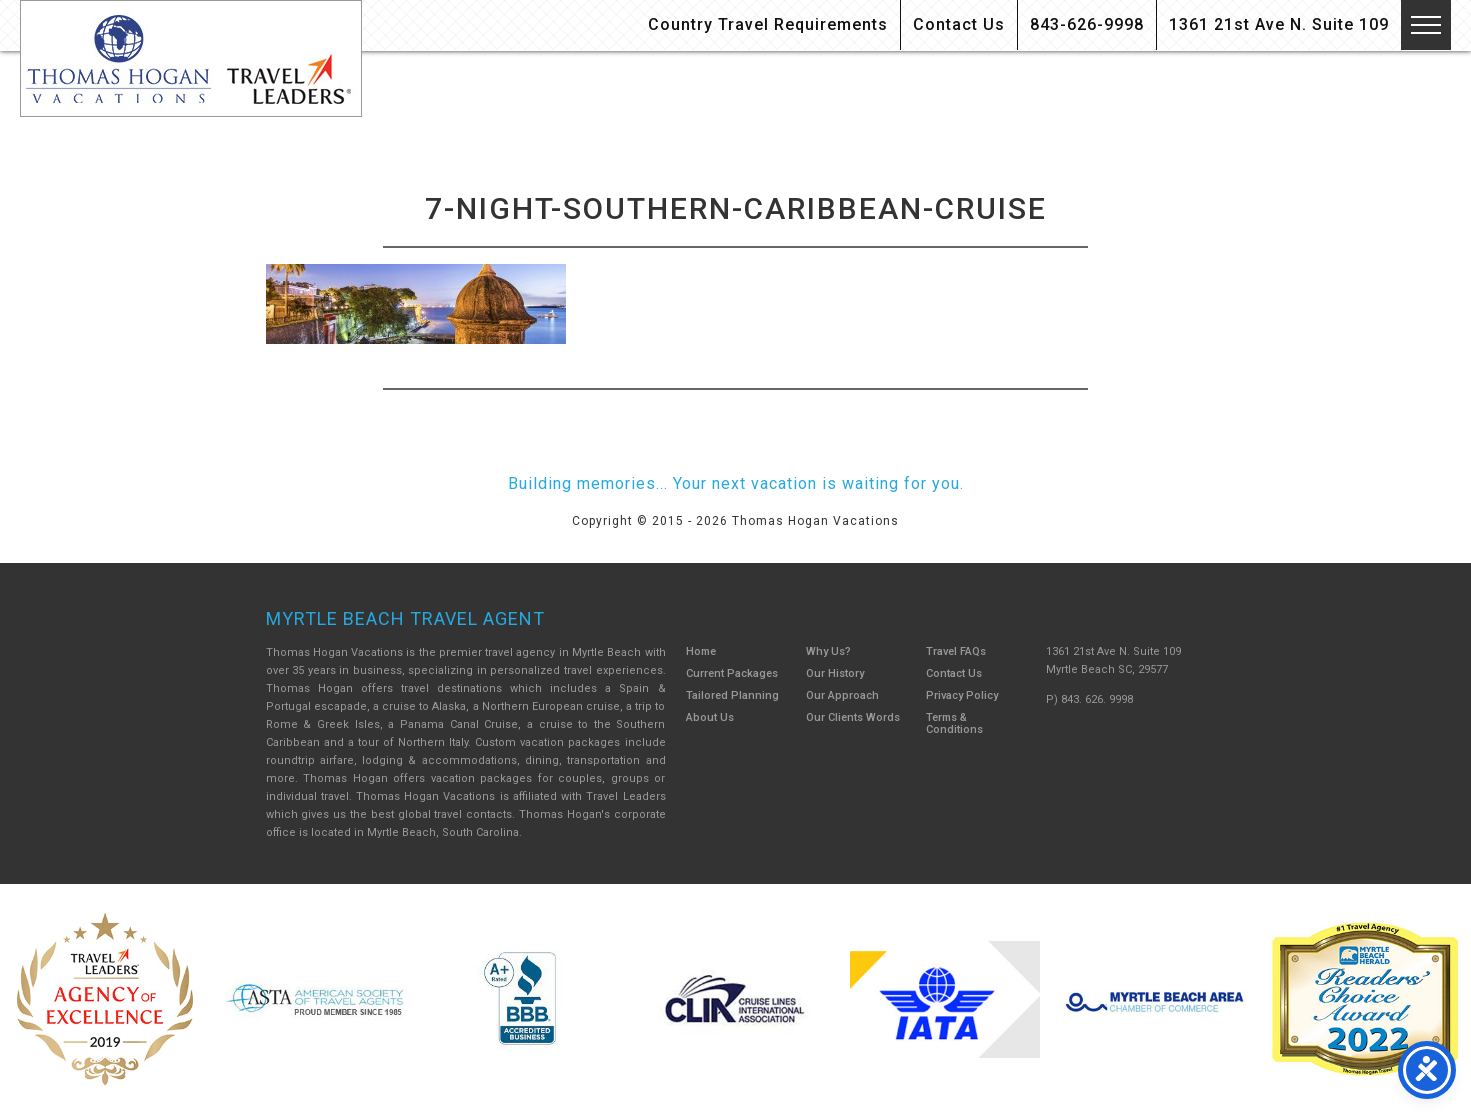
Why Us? (828, 651)
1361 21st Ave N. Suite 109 (1279, 24)
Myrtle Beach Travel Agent (405, 618)
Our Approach (842, 695)
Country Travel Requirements (768, 24)
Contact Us (959, 24)
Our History (835, 673)
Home (701, 651)
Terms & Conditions (954, 723)
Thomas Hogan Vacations (191, 58)
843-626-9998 (1087, 24)
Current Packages (732, 673)
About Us (710, 717)
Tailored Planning (732, 695)
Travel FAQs (956, 651)
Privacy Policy (962, 695)
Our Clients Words (853, 717)
